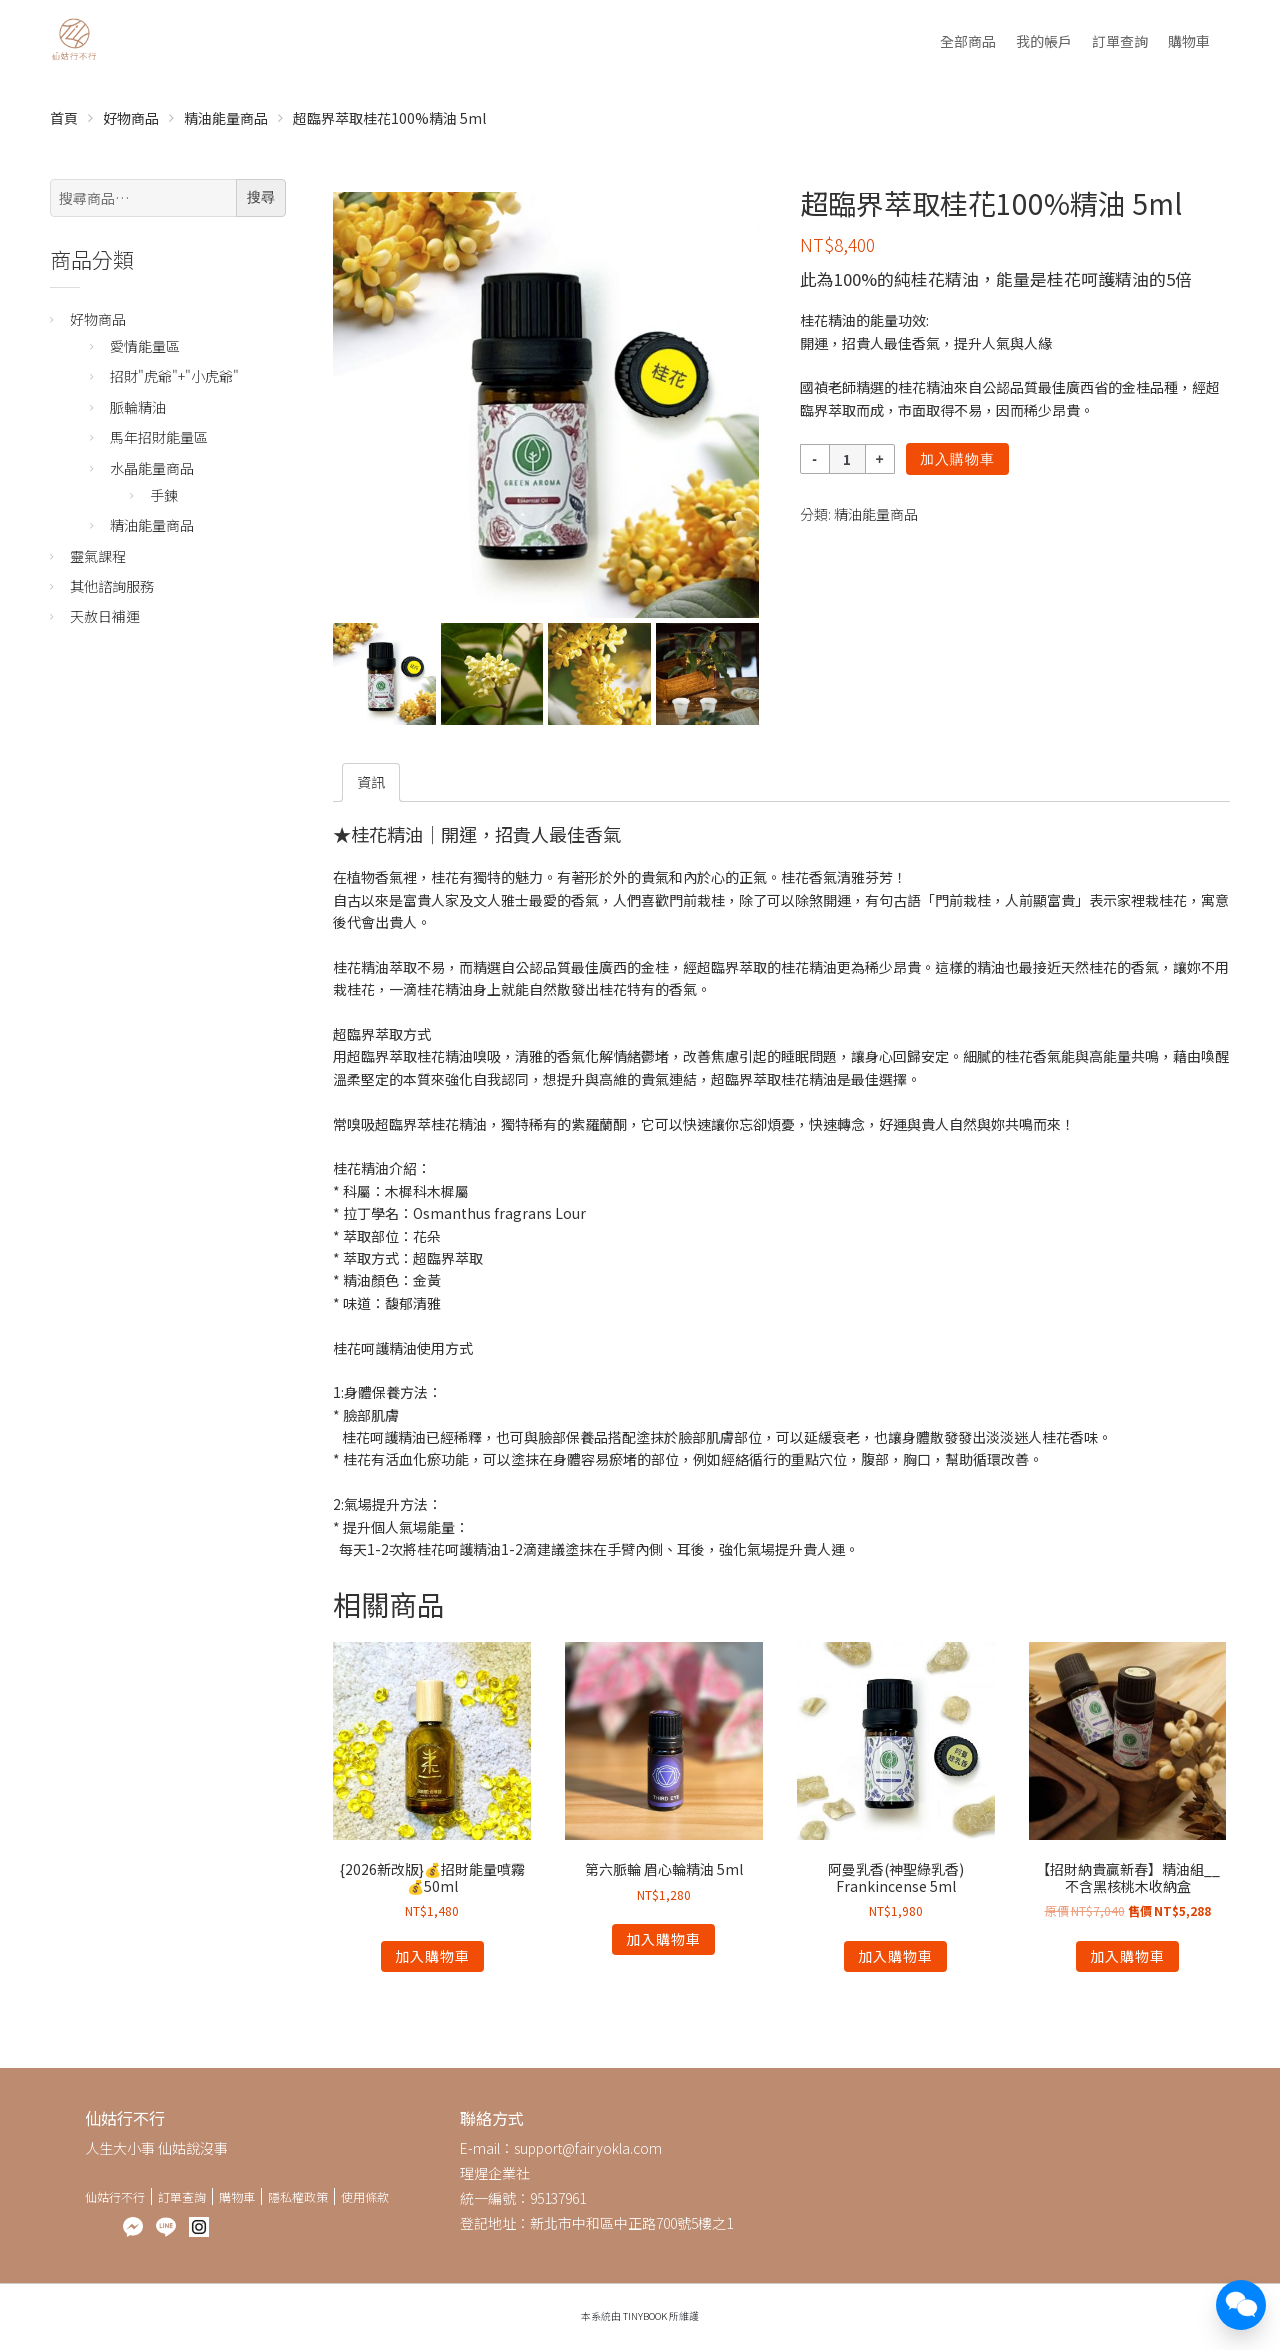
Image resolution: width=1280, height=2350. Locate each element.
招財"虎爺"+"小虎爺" (174, 376)
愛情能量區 (145, 346)
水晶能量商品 (152, 468)
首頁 (64, 118)
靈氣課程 (98, 556)
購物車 (1189, 41)
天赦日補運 (105, 616)
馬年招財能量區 (159, 437)
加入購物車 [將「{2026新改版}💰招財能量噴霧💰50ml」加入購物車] (432, 1956)
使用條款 (365, 2196)
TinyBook (645, 2316)
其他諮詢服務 (112, 586)
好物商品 (131, 118)
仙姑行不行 (115, 2196)
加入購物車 (957, 459)
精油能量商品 (226, 118)
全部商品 (968, 41)
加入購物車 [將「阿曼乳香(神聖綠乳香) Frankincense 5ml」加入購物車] (895, 1956)
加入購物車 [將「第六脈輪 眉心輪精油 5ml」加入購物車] (663, 1939)
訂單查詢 (1120, 41)
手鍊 (164, 495)
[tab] (371, 782)
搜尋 (261, 197)
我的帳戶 (1044, 41)
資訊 (371, 782)
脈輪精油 (138, 407)
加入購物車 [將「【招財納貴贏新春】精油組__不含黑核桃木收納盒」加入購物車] (1127, 1956)
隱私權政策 (298, 2196)
